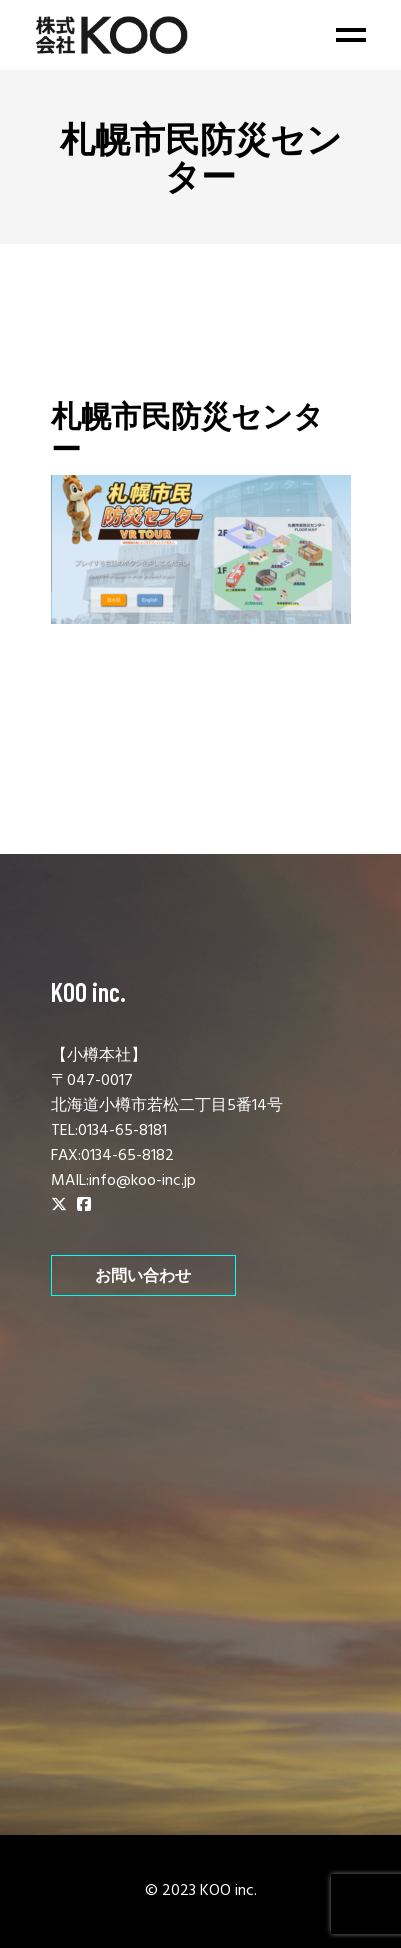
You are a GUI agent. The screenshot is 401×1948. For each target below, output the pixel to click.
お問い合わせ (143, 1275)
